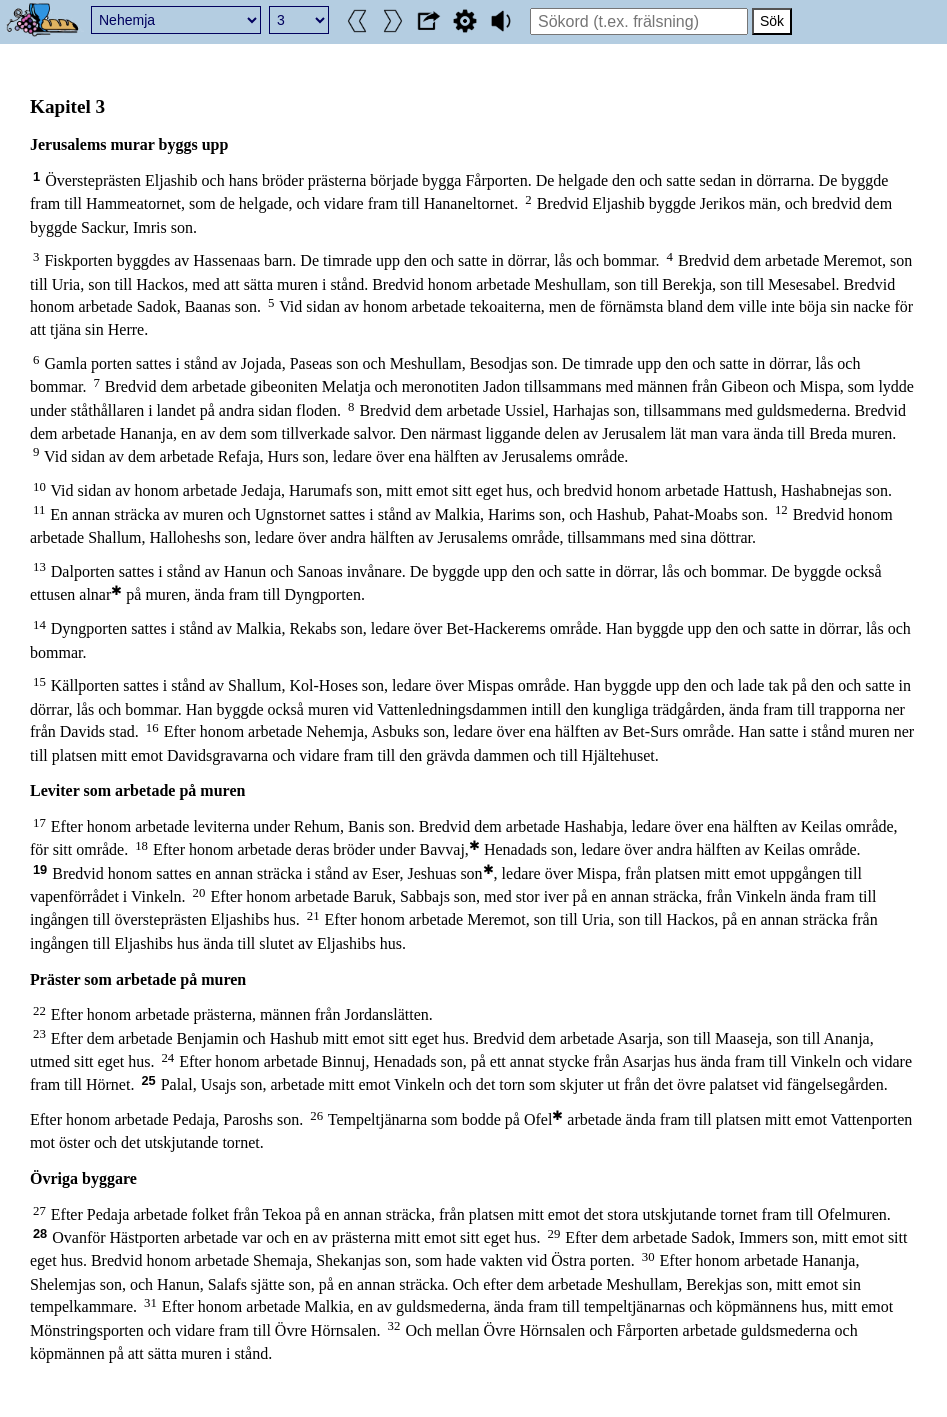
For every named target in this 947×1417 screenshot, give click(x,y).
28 (40, 1233)
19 (40, 869)
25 (148, 1080)
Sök (772, 21)
